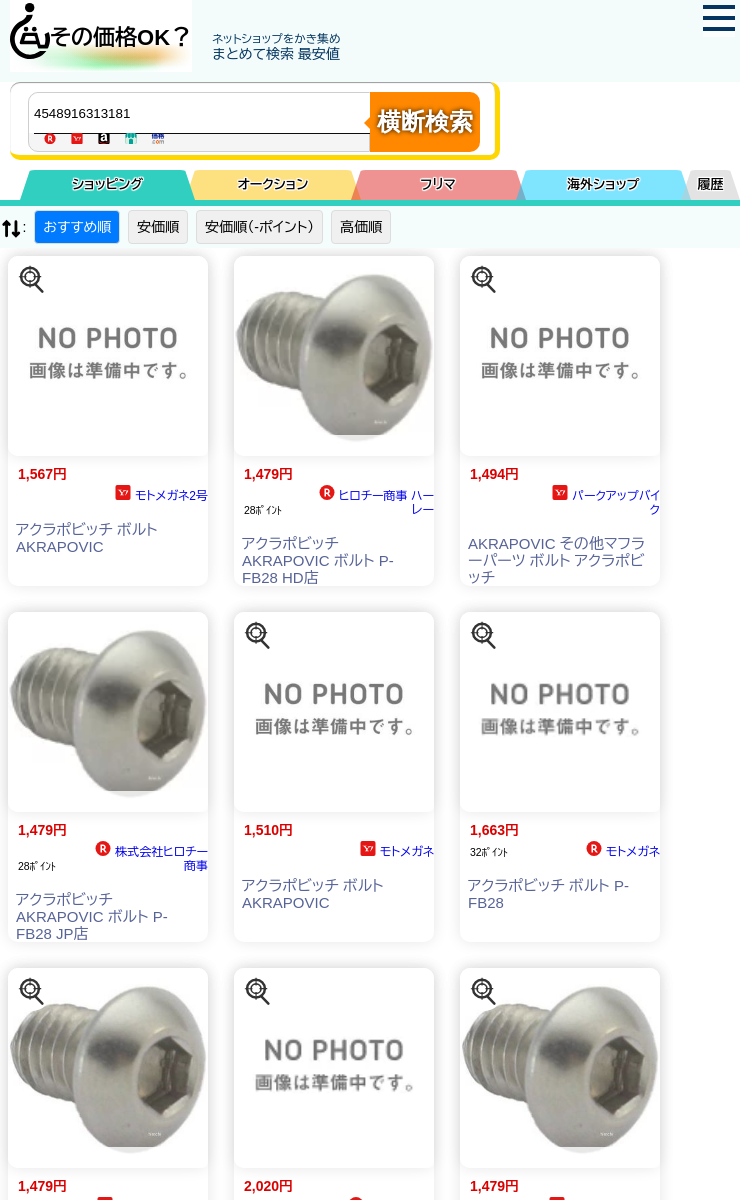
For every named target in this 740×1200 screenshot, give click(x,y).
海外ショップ (603, 184)
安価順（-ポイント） (259, 227)
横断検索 (425, 121)
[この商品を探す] (32, 280)
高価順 (361, 227)
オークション (272, 184)
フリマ (437, 184)
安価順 (158, 227)
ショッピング (107, 184)
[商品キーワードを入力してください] (204, 113)
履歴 (711, 184)
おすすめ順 (77, 227)
